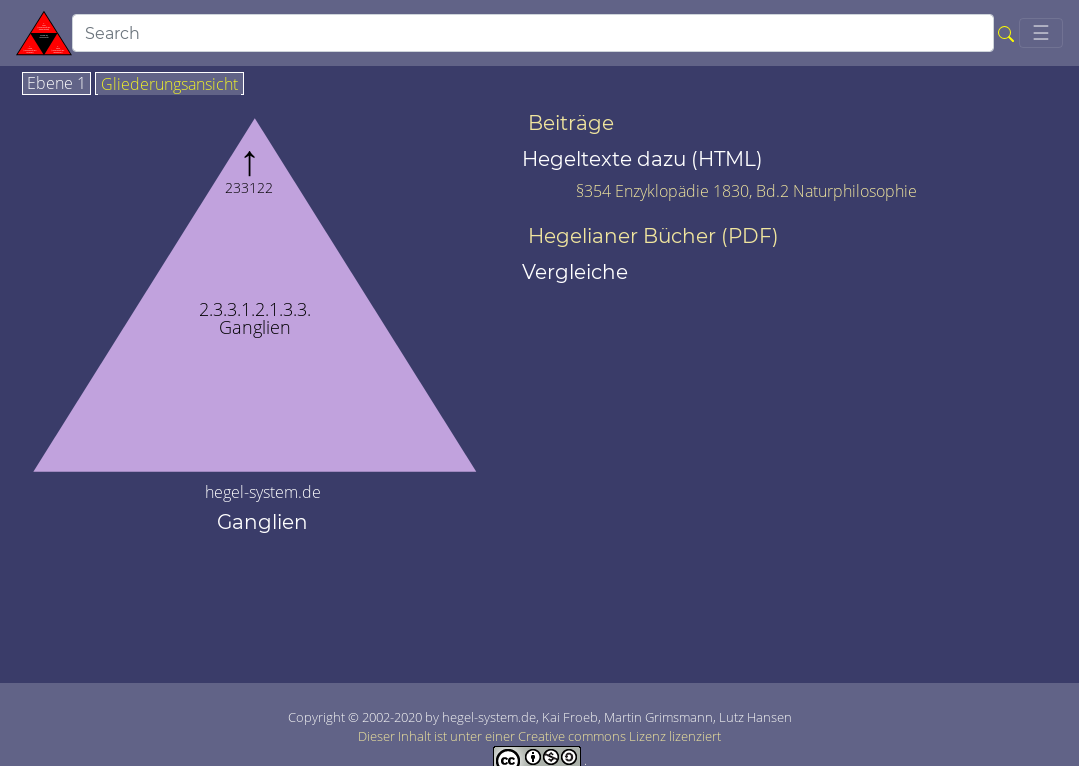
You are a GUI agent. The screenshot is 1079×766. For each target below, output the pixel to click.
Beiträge (571, 123)
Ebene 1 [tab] (56, 84)
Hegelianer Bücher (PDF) (653, 236)
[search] (533, 33)
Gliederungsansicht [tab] (169, 85)
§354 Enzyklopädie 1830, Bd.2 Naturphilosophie (746, 191)
